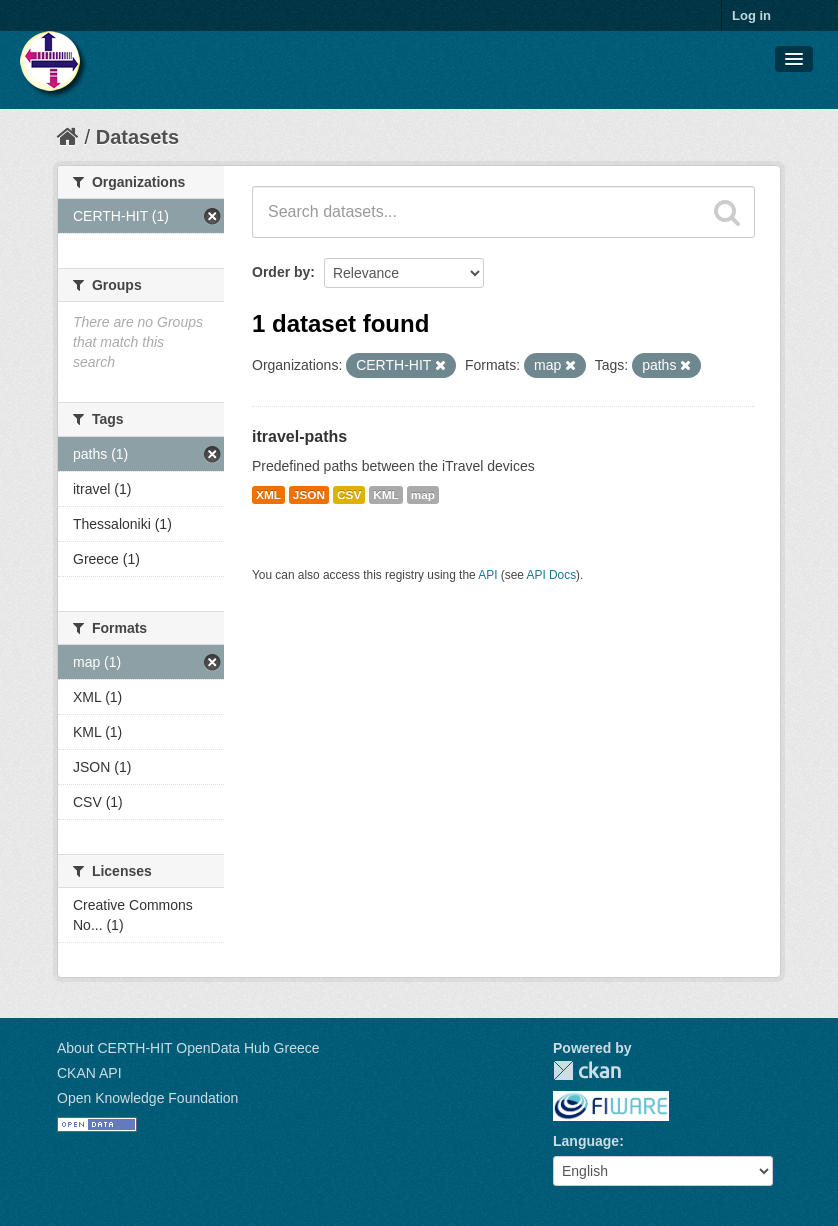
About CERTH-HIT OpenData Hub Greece (188, 1048)
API (487, 575)
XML (268, 495)
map (423, 495)
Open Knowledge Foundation (147, 1098)
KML (386, 495)
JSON (309, 495)
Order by (281, 272)
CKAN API (89, 1073)
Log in (751, 15)
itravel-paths (299, 436)
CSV (349, 495)
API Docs (552, 575)
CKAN (587, 1070)
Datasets (137, 137)
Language (586, 1141)
